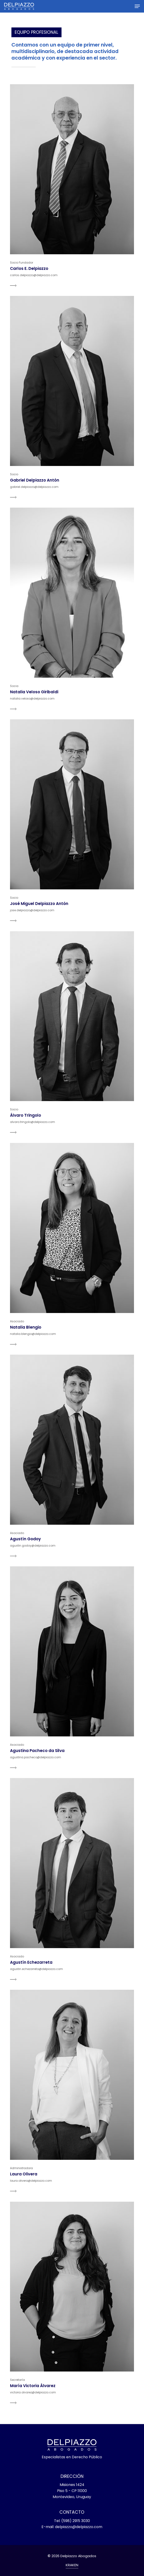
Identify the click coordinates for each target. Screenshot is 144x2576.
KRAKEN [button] (72, 2565)
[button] (137, 6)
